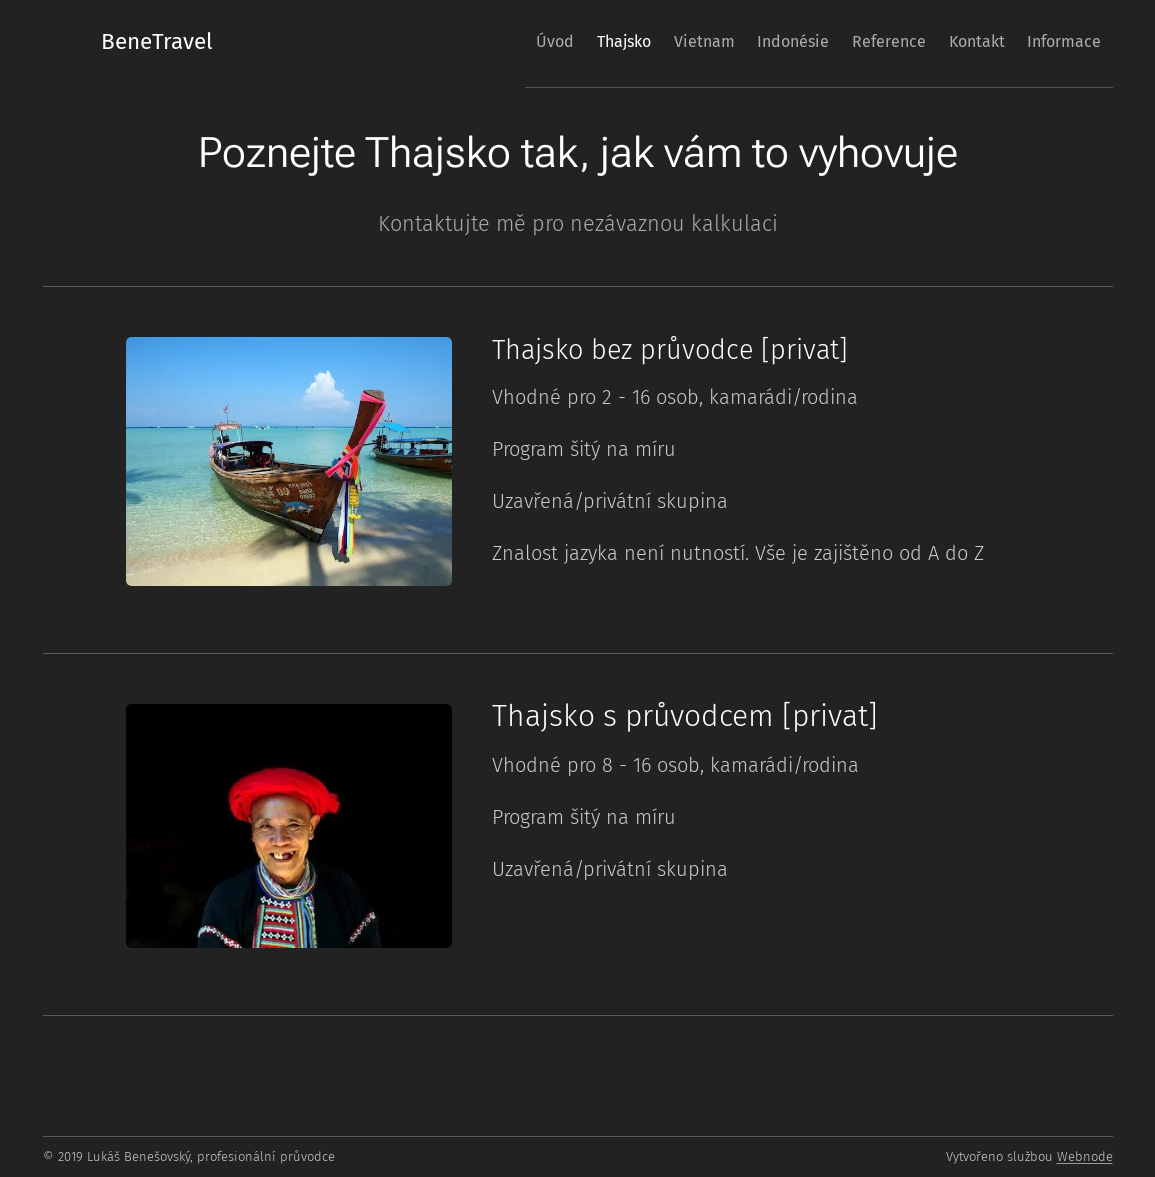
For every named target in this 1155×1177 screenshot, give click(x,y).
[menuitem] (469, 41)
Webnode (1085, 1156)
